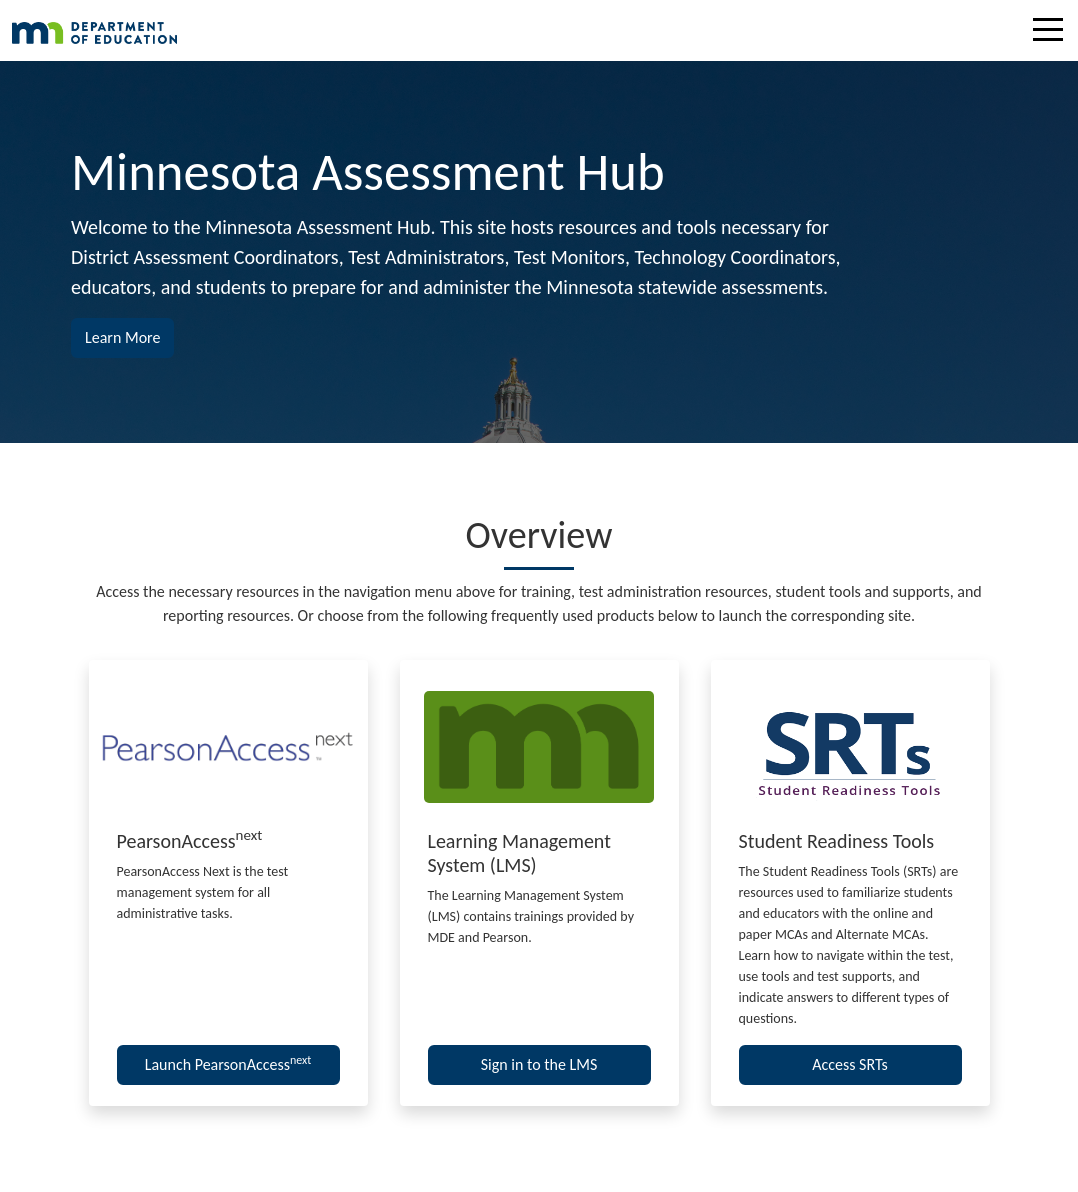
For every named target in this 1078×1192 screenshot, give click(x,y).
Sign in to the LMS (539, 1064)
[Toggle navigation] (1053, 33)
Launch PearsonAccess (228, 1063)
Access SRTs (850, 1064)
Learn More (129, 336)
